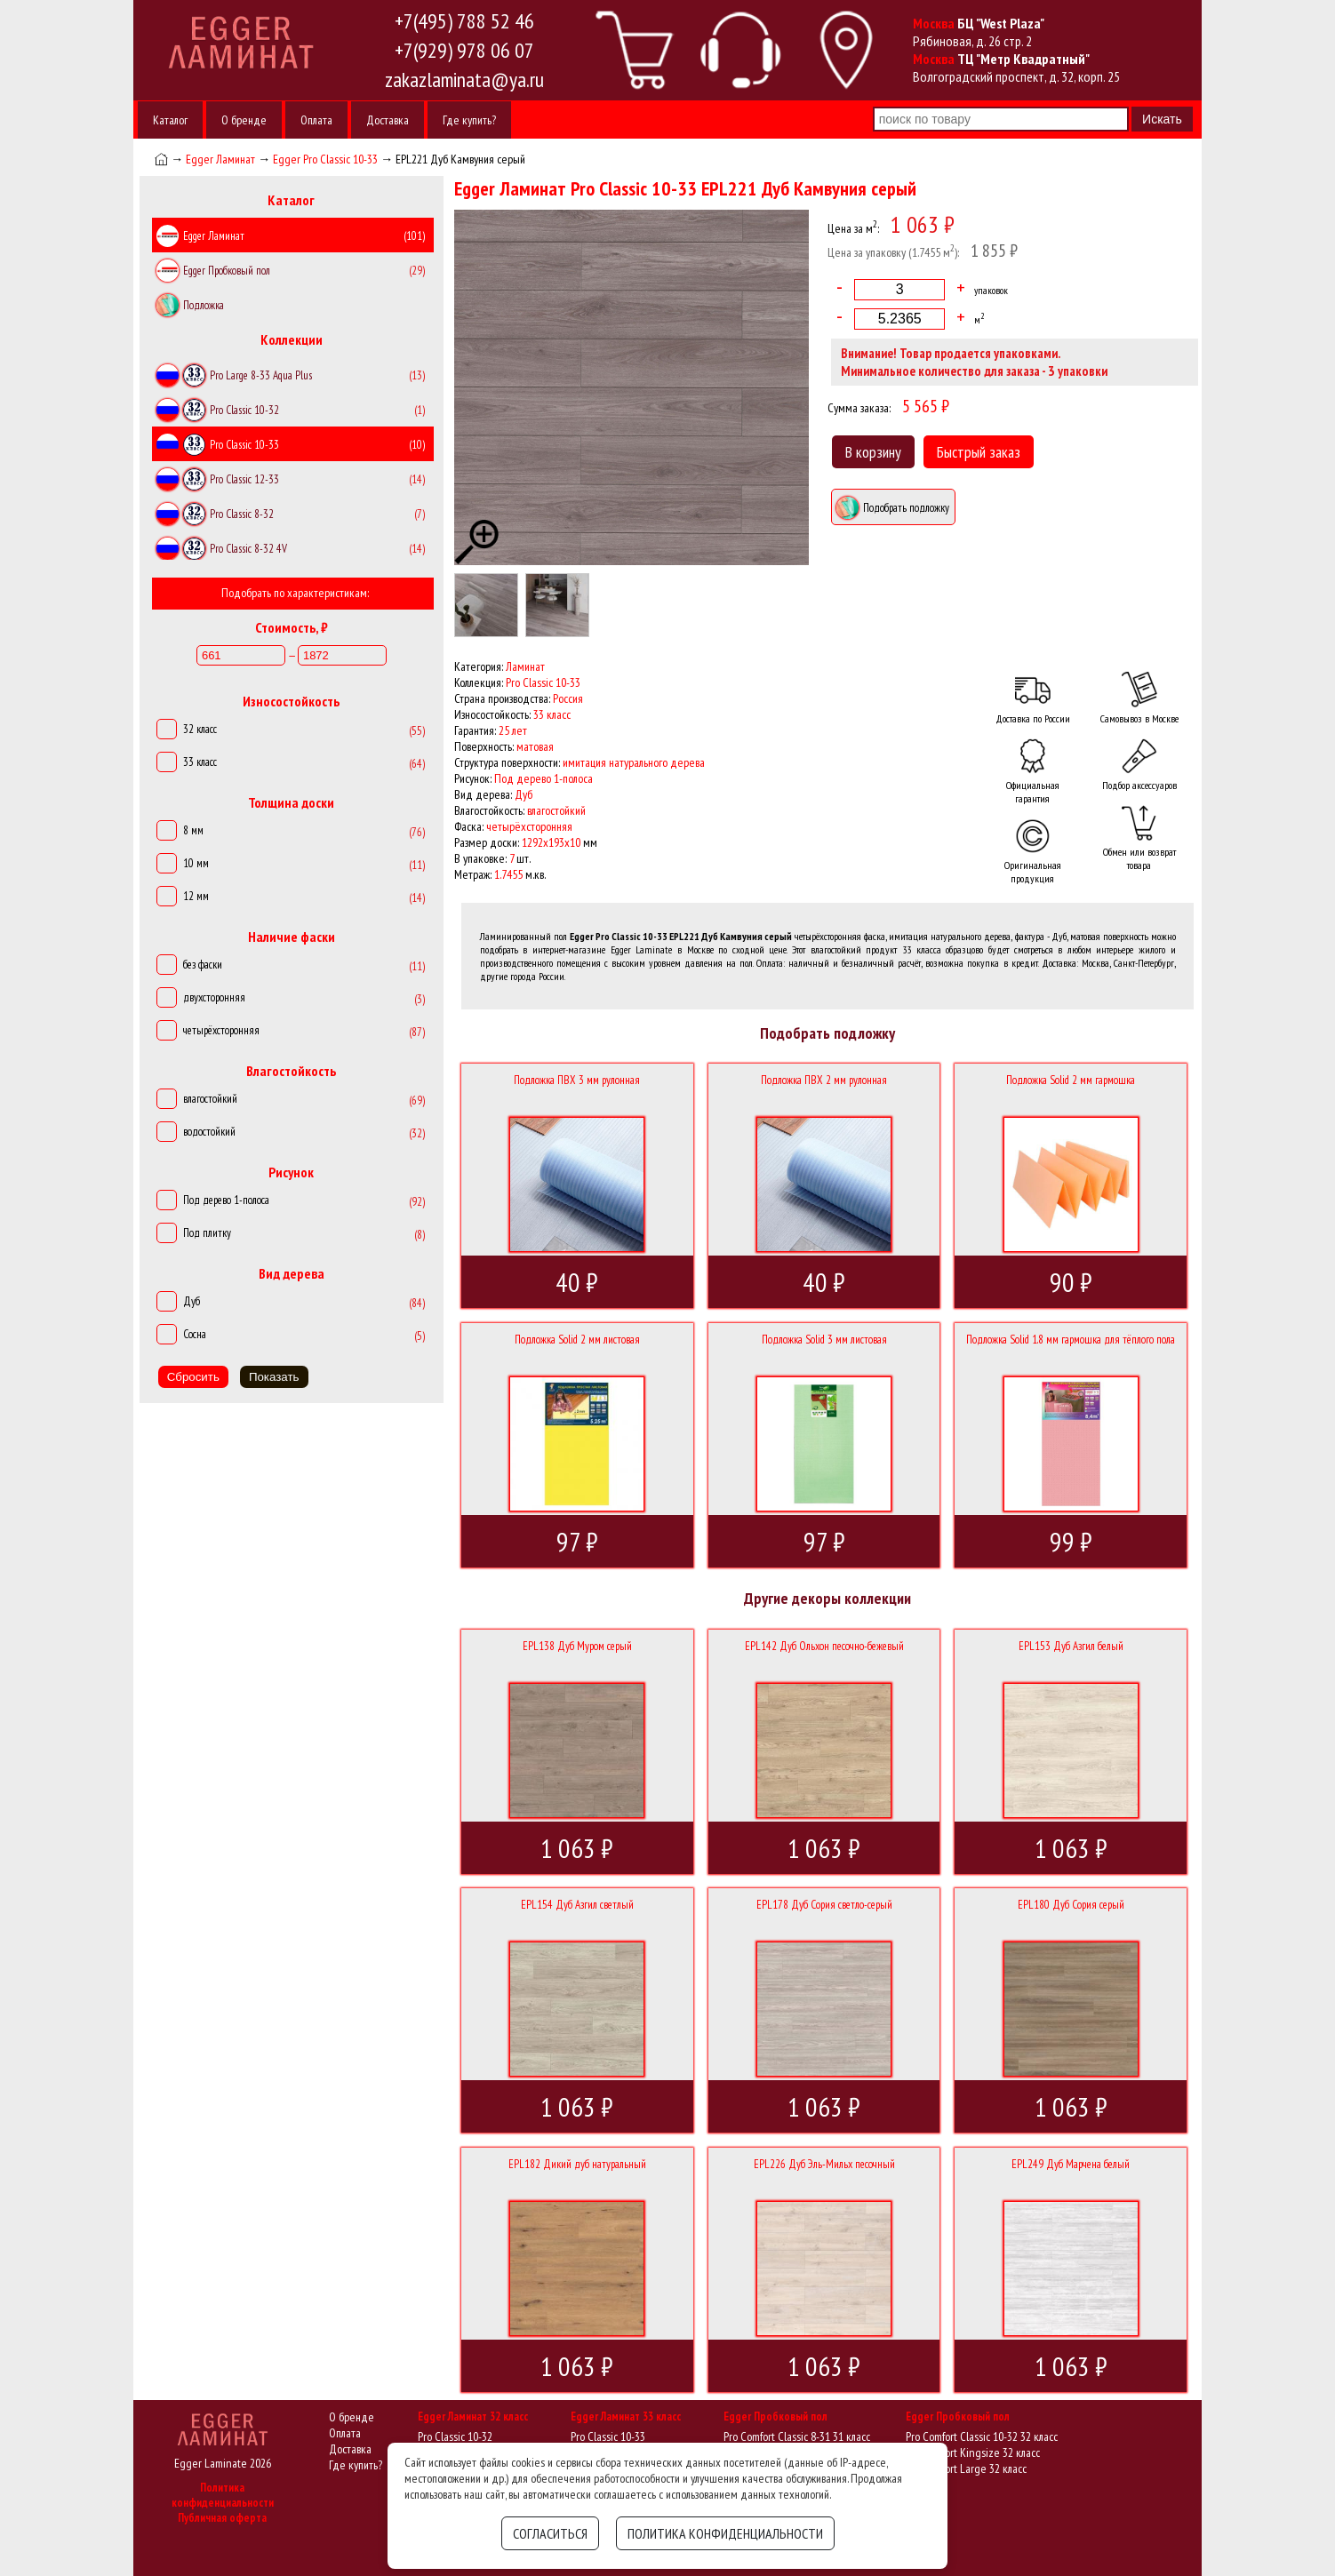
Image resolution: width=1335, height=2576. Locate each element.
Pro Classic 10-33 (608, 2436)
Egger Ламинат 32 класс (473, 2416)
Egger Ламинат (220, 159)
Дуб (191, 1301)
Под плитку (207, 1232)
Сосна (194, 1334)
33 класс (200, 762)
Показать (274, 1377)
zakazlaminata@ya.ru (464, 79)
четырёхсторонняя (221, 1030)
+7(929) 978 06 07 (464, 50)
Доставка (387, 120)
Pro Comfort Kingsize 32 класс (973, 2452)
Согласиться (550, 2533)
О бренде (244, 120)
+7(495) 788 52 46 (464, 21)
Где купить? (469, 120)
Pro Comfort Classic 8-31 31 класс (796, 2436)
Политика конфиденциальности (223, 2495)
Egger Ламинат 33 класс (626, 2416)
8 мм (193, 830)
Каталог (170, 120)
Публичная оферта (222, 2517)
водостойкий (209, 1131)
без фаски (202, 964)
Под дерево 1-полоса (226, 1200)
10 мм (196, 863)
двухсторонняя (214, 997)
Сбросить (193, 1377)
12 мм (196, 896)
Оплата (316, 120)
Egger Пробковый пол (775, 2416)
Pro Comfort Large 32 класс (966, 2468)
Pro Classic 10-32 (455, 2436)
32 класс (200, 729)
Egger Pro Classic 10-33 (325, 159)
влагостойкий (210, 1098)
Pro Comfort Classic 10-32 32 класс (982, 2436)
